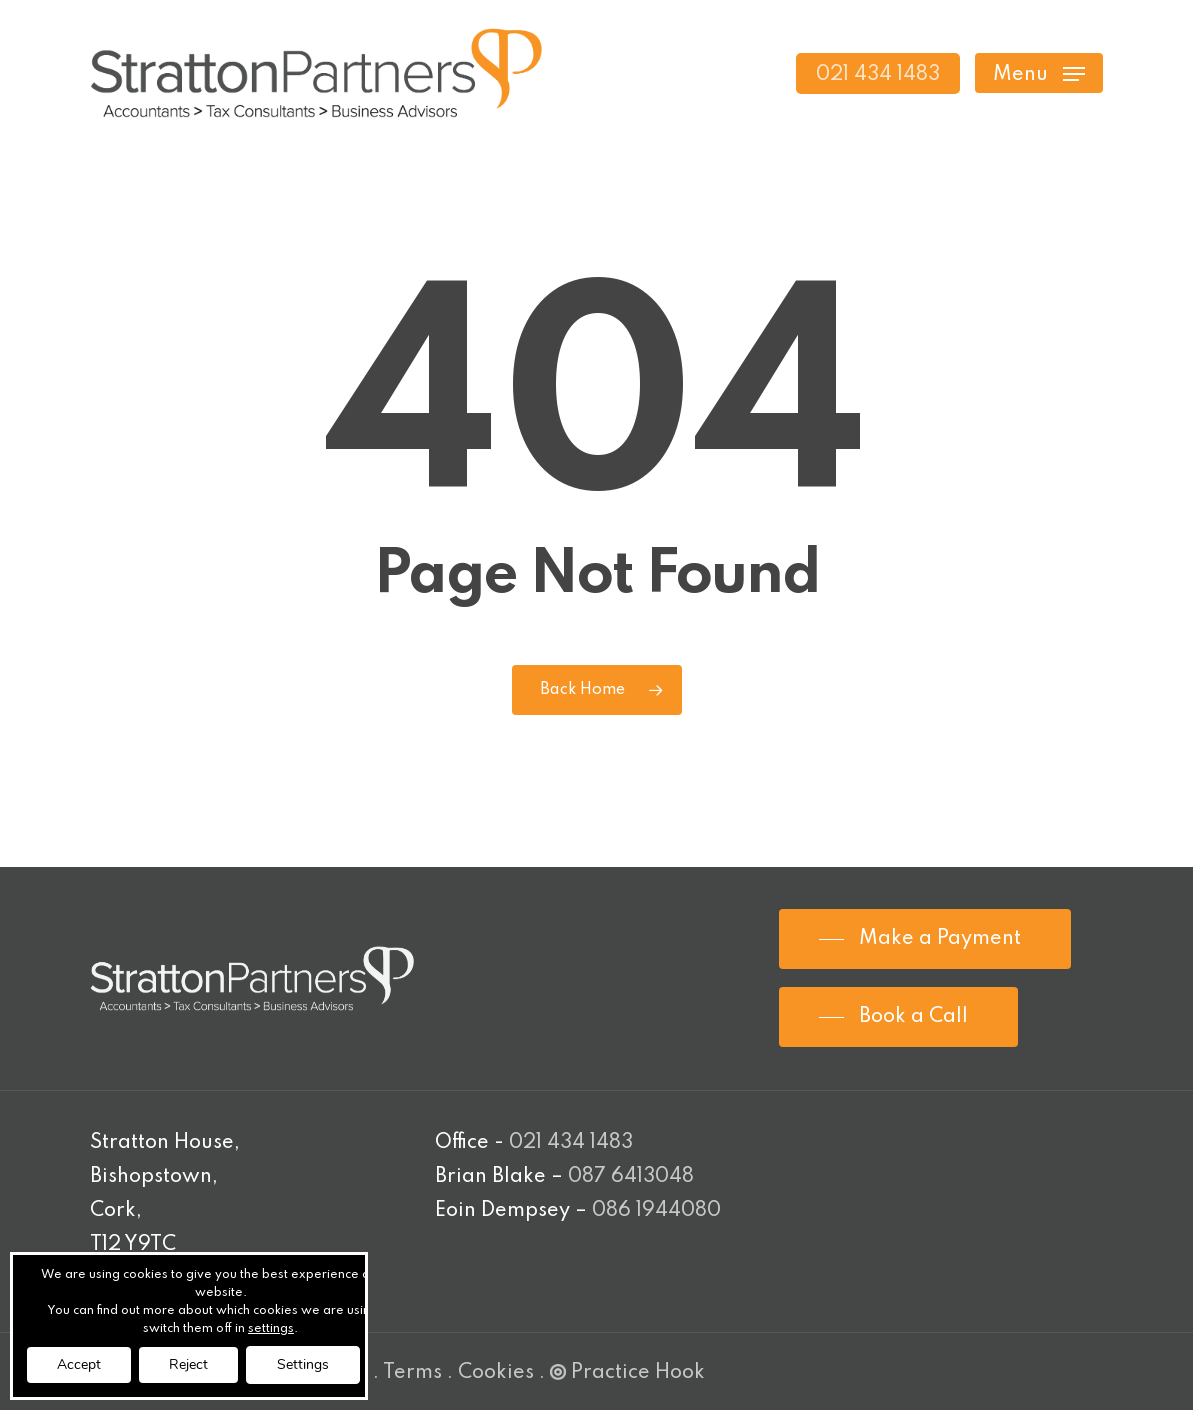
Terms (412, 1373)
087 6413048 (631, 1177)
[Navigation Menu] (1039, 73)
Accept (79, 1364)
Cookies (496, 1373)
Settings (303, 1364)
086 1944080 (656, 1211)
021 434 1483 (571, 1143)
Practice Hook (627, 1373)
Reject (188, 1364)
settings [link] (271, 1329)
